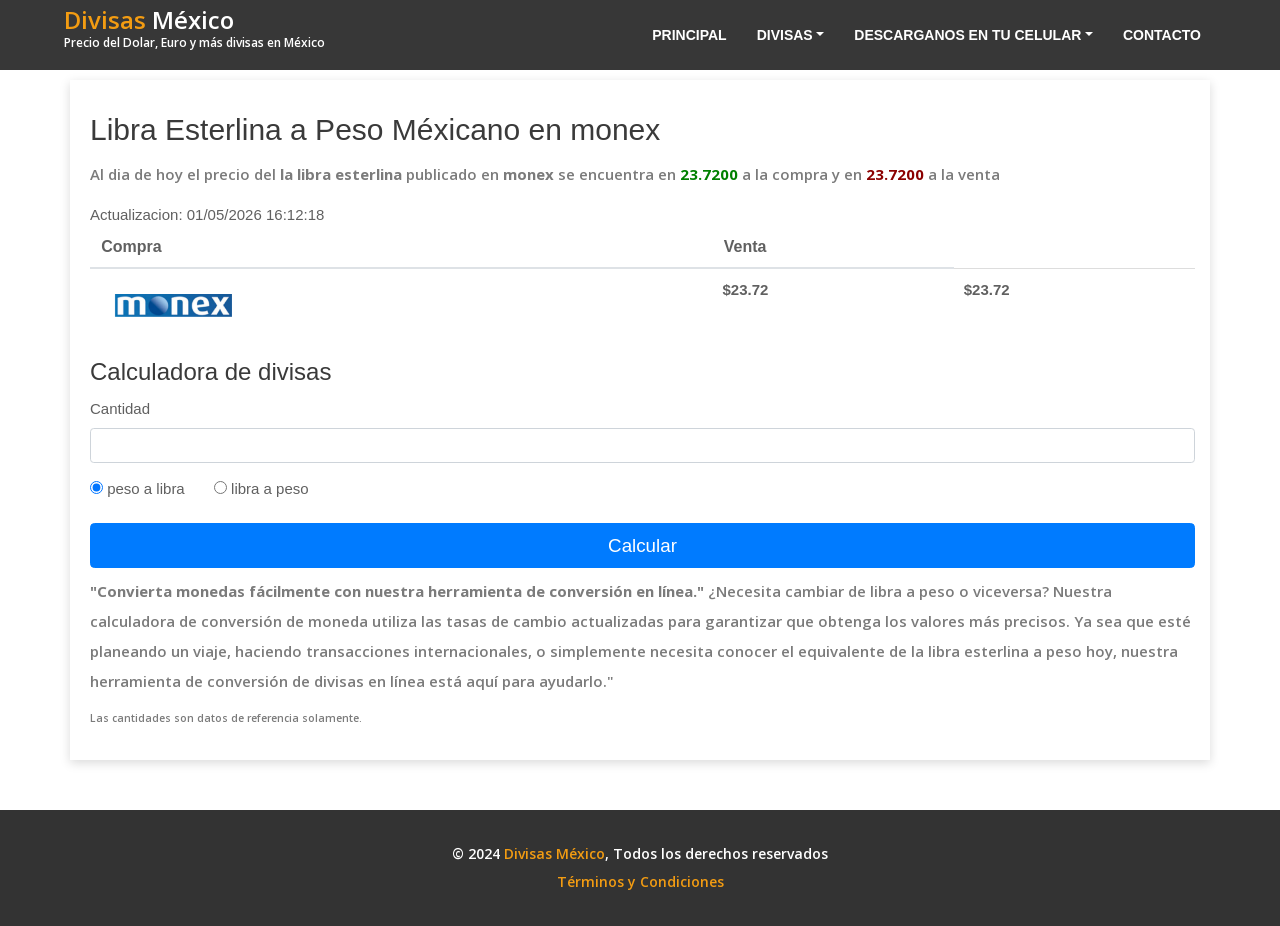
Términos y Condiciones (640, 881)
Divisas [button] (785, 35)
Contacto (1162, 35)
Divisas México (554, 853)
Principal (689, 35)
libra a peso (261, 488)
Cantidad (120, 408)
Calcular (642, 545)
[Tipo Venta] (220, 487)
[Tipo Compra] (96, 487)
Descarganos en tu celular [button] (967, 35)
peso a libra (137, 488)
